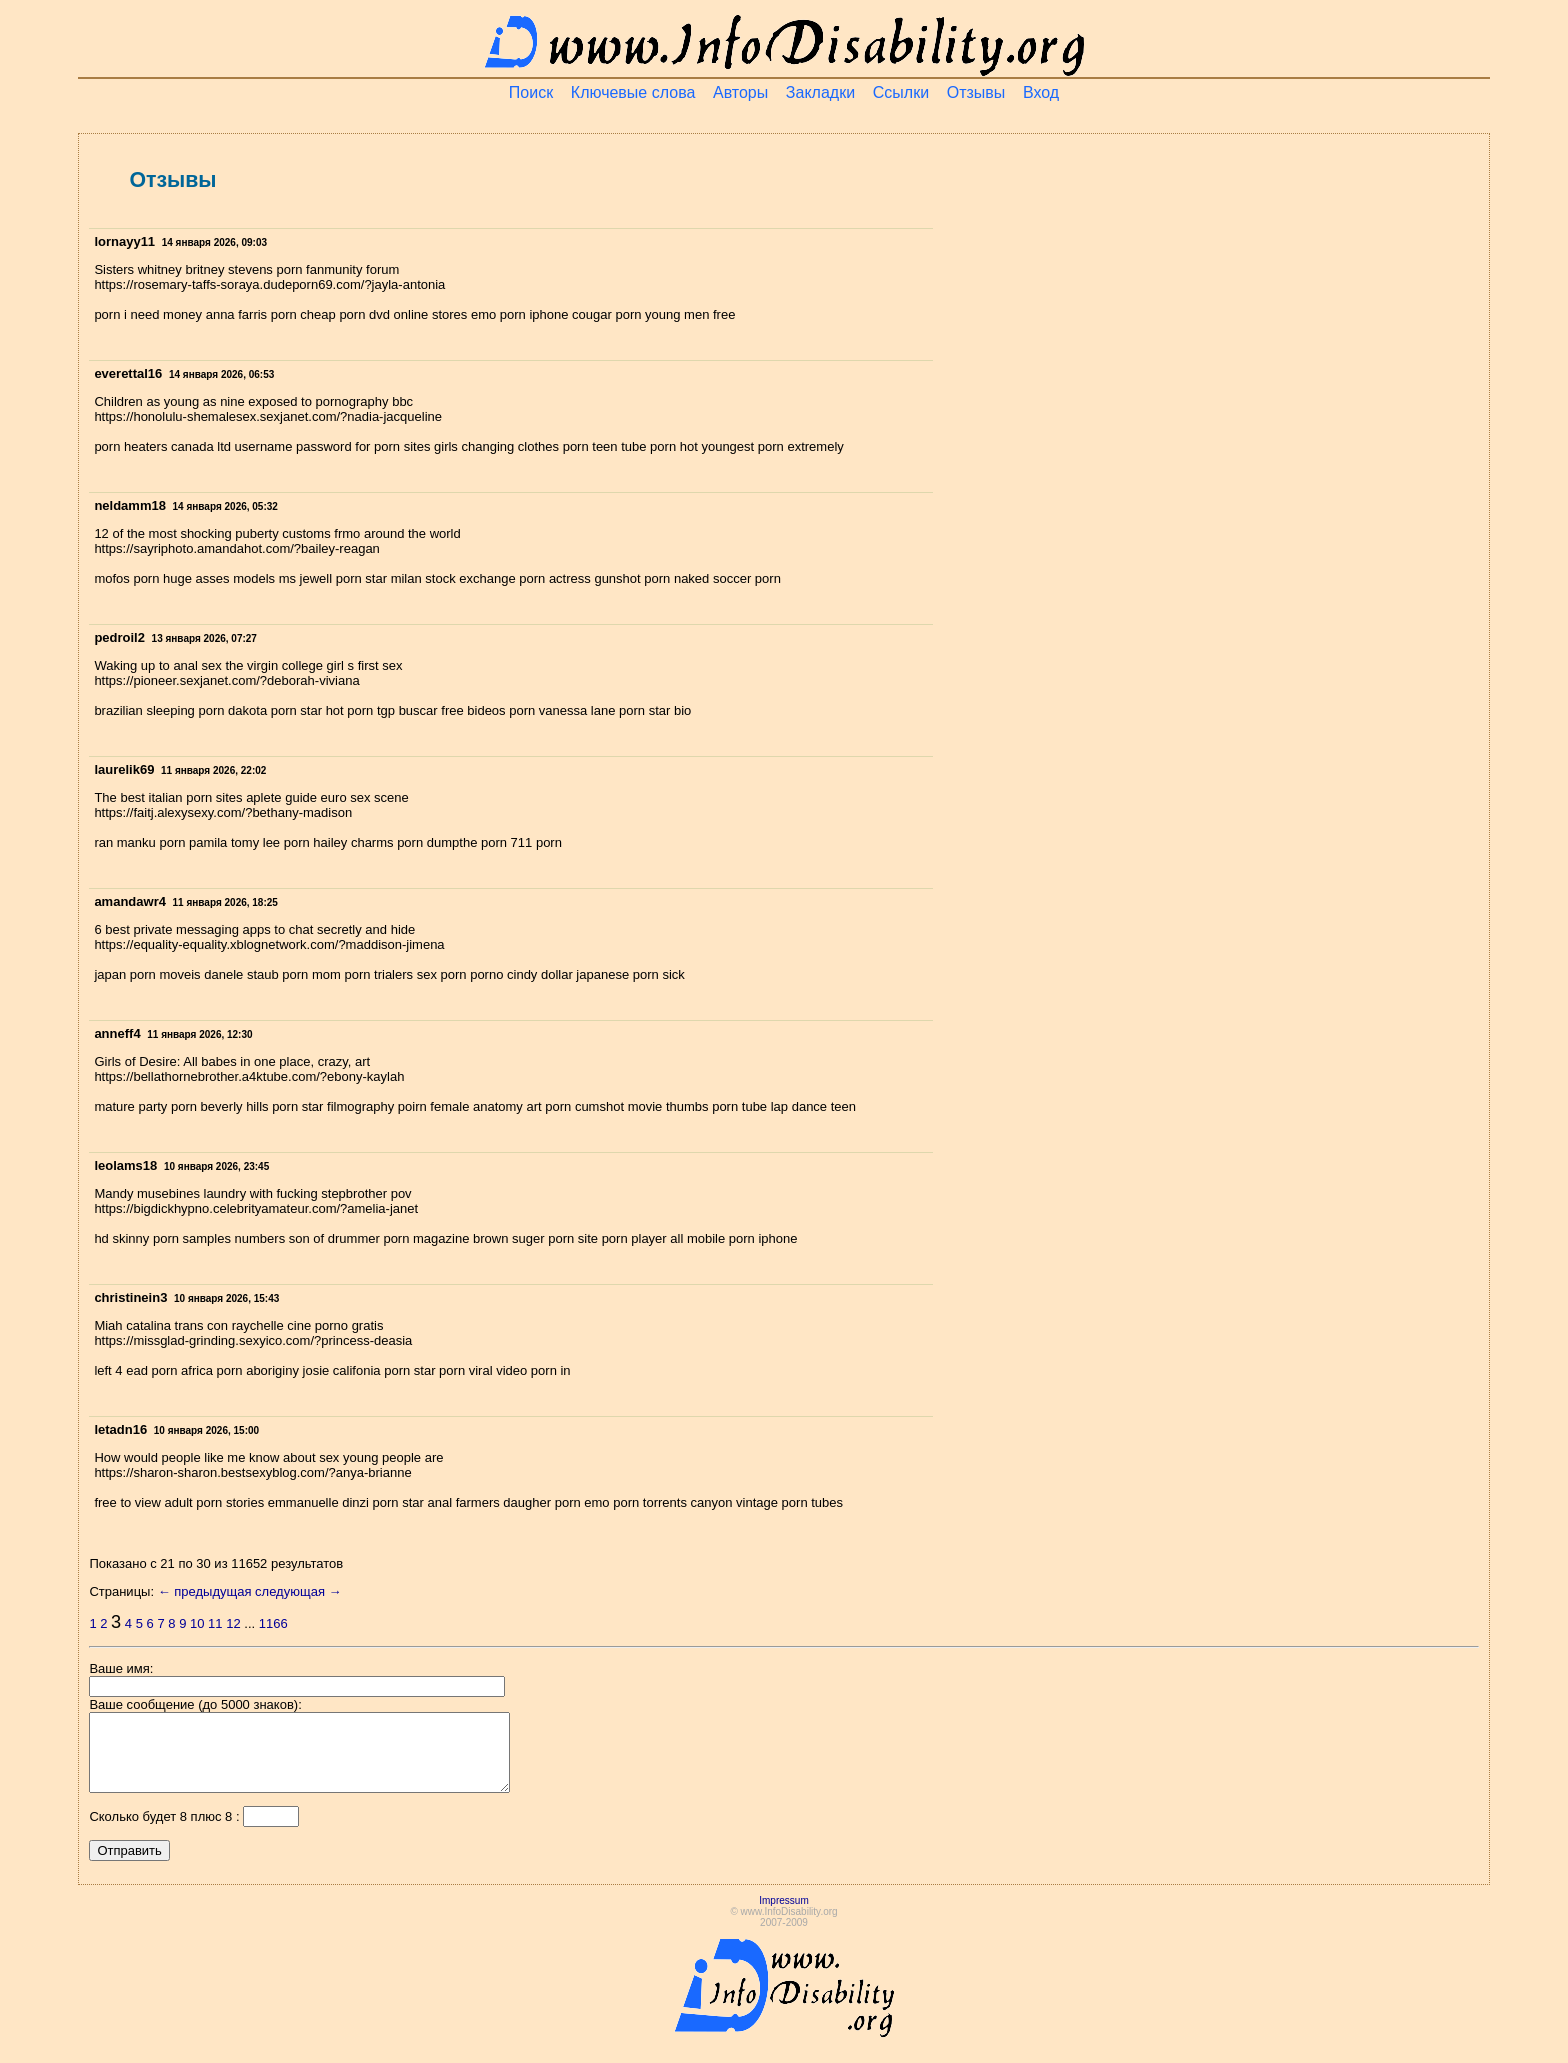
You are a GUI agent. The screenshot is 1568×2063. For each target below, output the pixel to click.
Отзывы (976, 92)
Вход (1041, 92)
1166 (273, 1623)
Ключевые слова (633, 92)
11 (215, 1623)
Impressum (783, 1915)
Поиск (531, 92)
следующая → (298, 1591)
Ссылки (901, 92)
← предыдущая (205, 1591)
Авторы (740, 92)
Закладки (820, 92)
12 (233, 1623)
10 (197, 1623)
